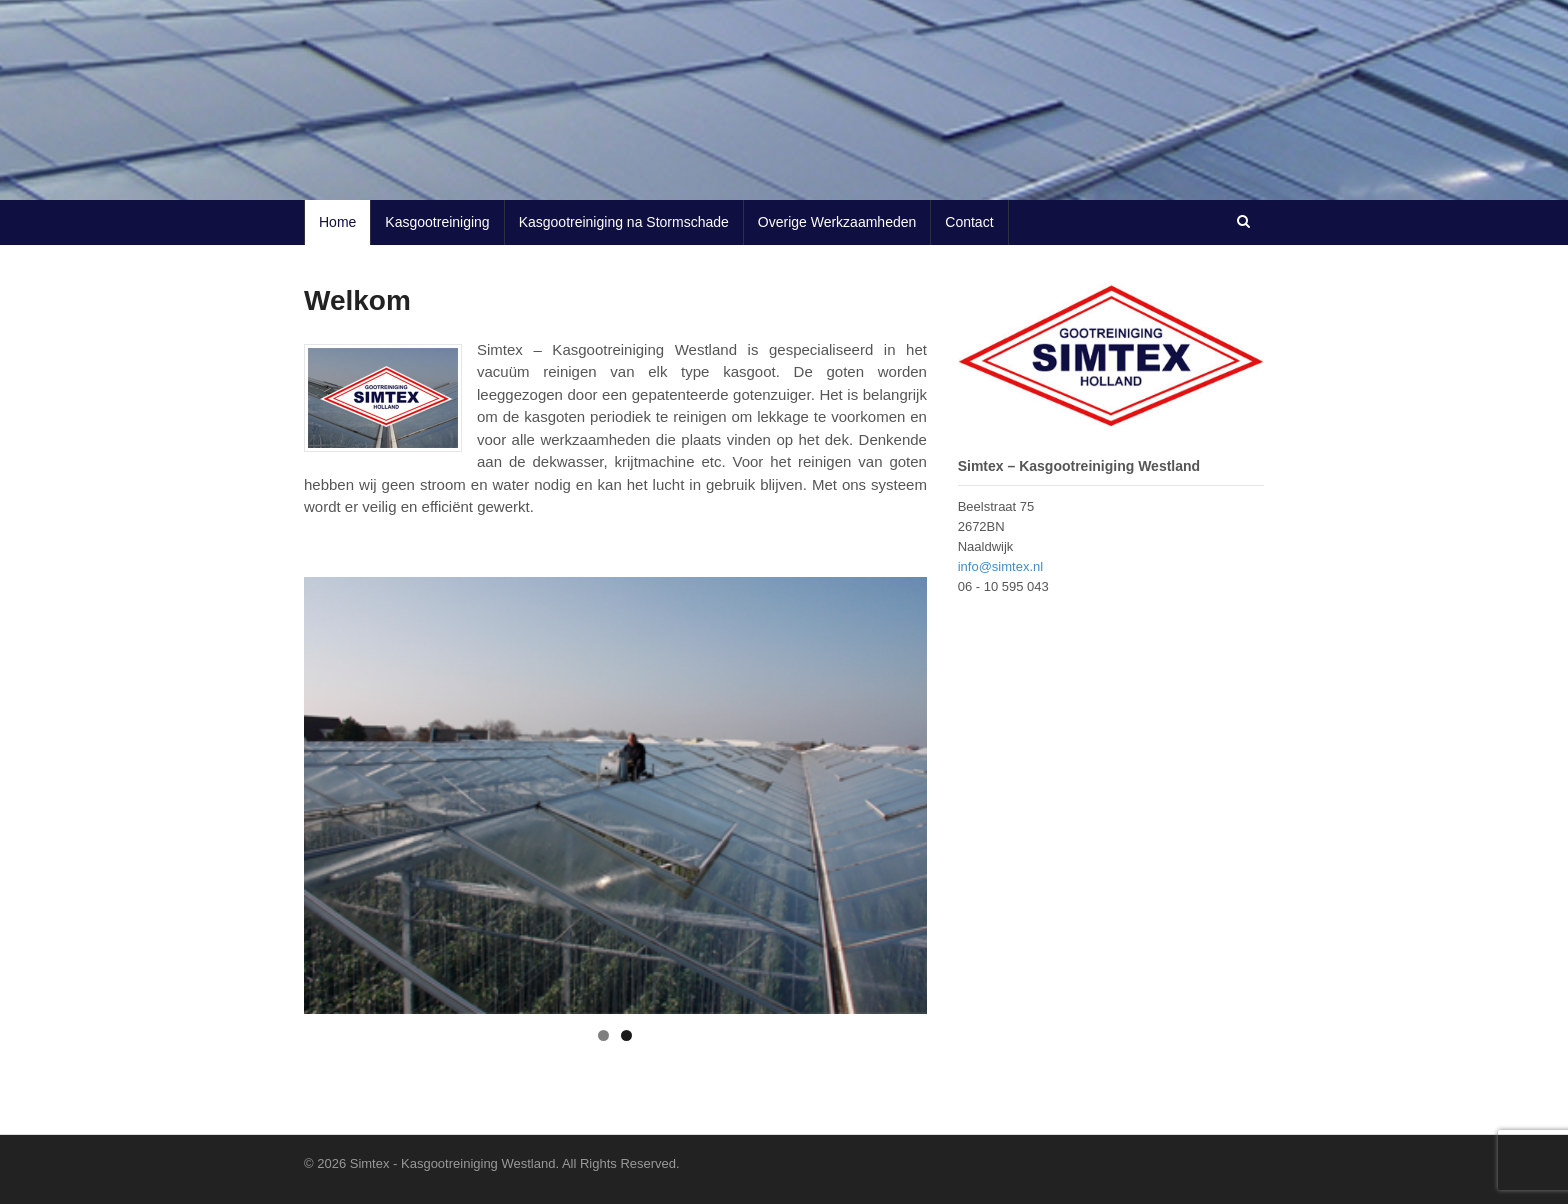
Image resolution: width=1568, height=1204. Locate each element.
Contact (969, 222)
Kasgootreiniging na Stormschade (624, 222)
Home (337, 222)
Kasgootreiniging (437, 222)
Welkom (357, 300)
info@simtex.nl (1000, 566)
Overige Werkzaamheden (837, 222)
